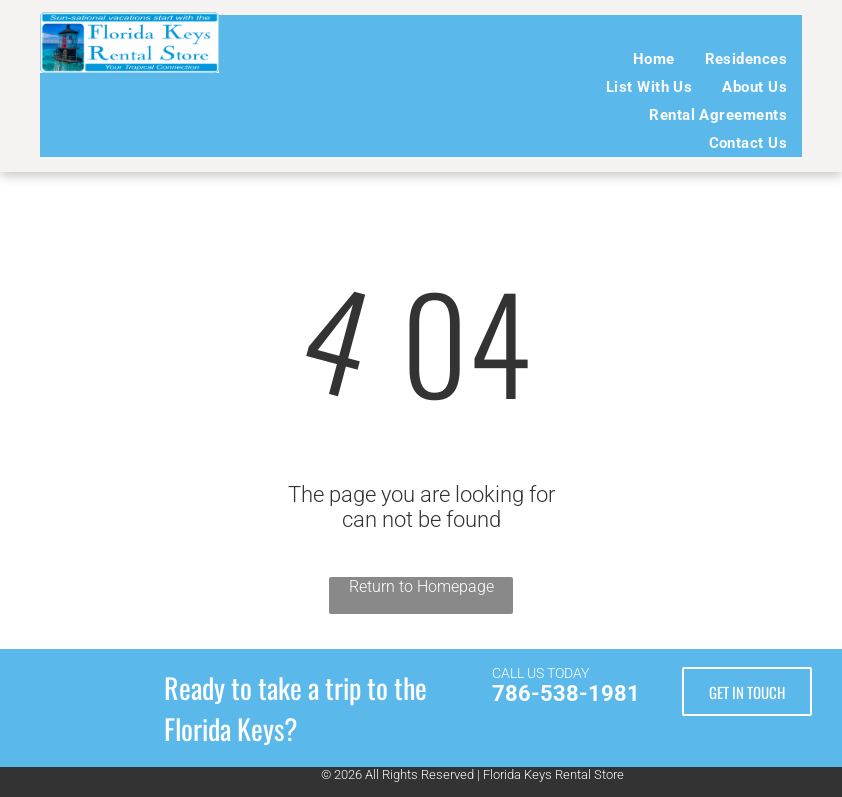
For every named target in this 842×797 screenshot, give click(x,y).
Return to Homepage (421, 586)
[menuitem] (654, 59)
